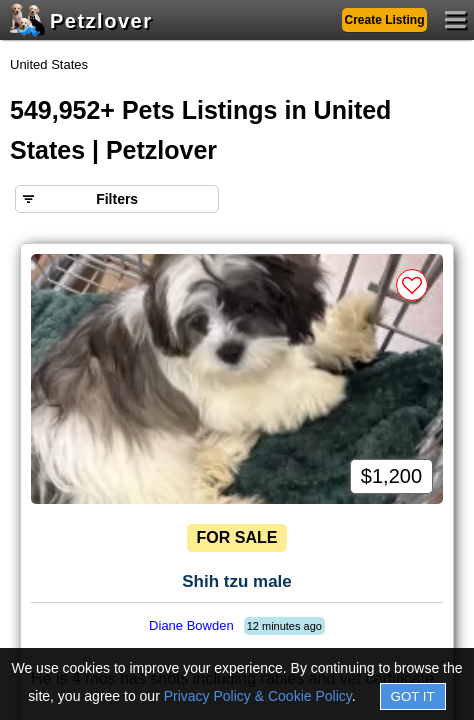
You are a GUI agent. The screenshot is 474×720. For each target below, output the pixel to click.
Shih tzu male (237, 581)
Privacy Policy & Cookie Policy (258, 696)
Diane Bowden (191, 625)
